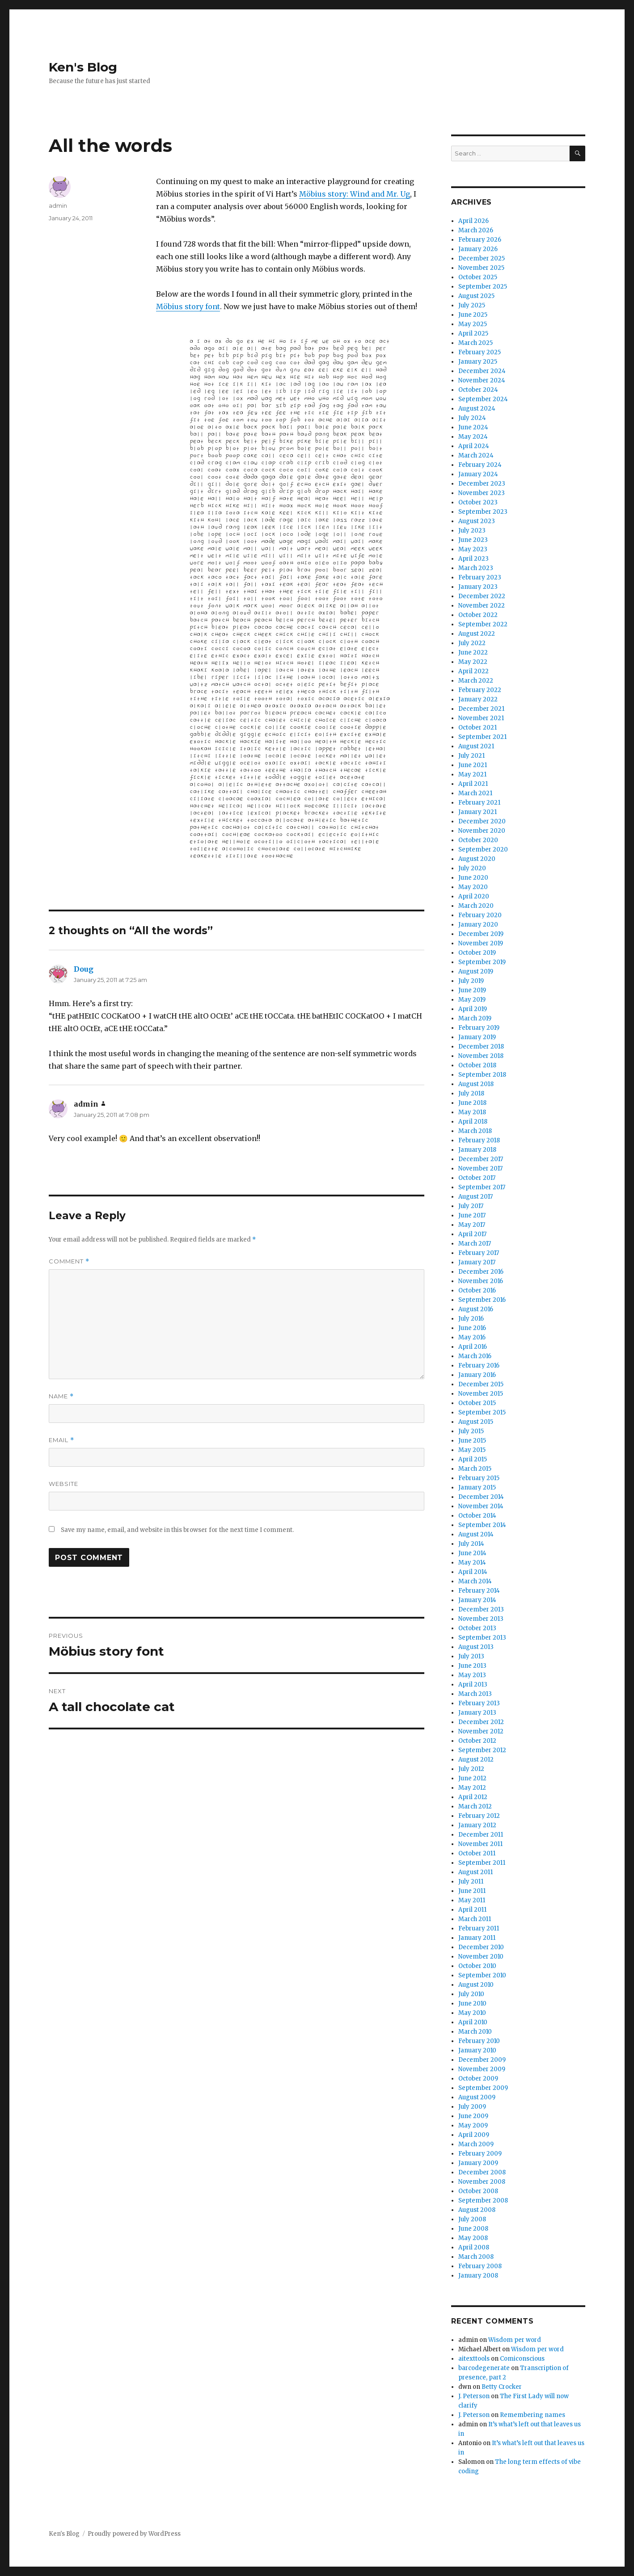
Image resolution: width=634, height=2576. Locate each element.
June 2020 (473, 877)
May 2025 (472, 324)
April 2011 (472, 1909)
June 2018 (472, 1103)
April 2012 (472, 1797)
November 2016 (480, 1281)
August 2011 (475, 1872)
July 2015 (471, 1431)
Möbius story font (188, 306)
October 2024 (478, 390)
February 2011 (478, 1928)
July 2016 (471, 1318)
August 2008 (476, 2210)
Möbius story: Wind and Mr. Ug (354, 193)
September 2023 (482, 512)
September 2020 (483, 849)
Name (61, 1396)
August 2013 (476, 1647)
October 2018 (477, 1065)
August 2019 (475, 971)
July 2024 (472, 418)
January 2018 (477, 1150)
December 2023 (481, 483)
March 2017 (474, 1243)
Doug (83, 969)
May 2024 (473, 437)
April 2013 (472, 1684)
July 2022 (472, 643)
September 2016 (482, 1300)
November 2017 (480, 1168)
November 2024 (481, 380)
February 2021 (479, 802)
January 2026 (478, 249)
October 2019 (477, 953)
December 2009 (482, 2060)
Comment (69, 1261)
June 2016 (472, 1328)
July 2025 (471, 305)
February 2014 (479, 1590)
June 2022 (473, 652)
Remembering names (532, 2415)
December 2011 (480, 1834)
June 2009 (473, 2116)
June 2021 (472, 765)
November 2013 (480, 1619)
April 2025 (473, 333)
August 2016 (475, 1309)
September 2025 (482, 286)
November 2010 (480, 1956)
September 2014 (482, 1525)
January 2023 (478, 587)
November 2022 (481, 605)
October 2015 (477, 1403)
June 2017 (472, 1215)
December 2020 (482, 821)
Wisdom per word (514, 2340)
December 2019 (480, 934)
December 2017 (480, 1159)
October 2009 (478, 2078)
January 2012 (477, 1825)
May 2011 (471, 1900)
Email (61, 1440)
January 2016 (477, 1375)
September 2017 (481, 1187)
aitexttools (474, 2358)
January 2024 (478, 474)
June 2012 (472, 1778)
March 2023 (475, 568)
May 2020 (473, 887)
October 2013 (477, 1628)
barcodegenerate (484, 2368)
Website (63, 1483)
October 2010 (477, 1966)
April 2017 (472, 1234)
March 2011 (474, 1919)
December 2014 (481, 1497)
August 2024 (476, 408)
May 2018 (472, 1112)
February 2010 (479, 2041)
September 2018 (482, 1074)
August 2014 (476, 1534)
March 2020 (476, 906)
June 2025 (472, 315)
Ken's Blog (83, 67)
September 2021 (482, 737)
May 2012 (472, 1787)
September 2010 (482, 1975)
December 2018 (481, 1046)
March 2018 (475, 1131)
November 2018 (480, 1056)
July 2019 (471, 981)
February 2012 (479, 1816)
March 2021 (475, 793)
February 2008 (480, 2266)
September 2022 (482, 624)
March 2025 (475, 343)
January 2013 (477, 1712)
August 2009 (476, 2097)
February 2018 (479, 1140)
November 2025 (481, 268)
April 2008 (473, 2247)
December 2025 (481, 258)
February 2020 (480, 915)
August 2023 (476, 521)
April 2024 (473, 446)
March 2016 (474, 1356)
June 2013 (472, 1666)
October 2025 (477, 277)
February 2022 (479, 690)
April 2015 (472, 1459)
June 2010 (472, 2003)
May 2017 (471, 1225)
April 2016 (472, 1347)
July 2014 (471, 1544)
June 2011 (472, 1891)
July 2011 (470, 1881)
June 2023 (473, 540)
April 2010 (472, 2022)
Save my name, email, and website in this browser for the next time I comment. (177, 1530)
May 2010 (472, 2013)
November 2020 (481, 831)
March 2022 (475, 680)
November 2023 (481, 493)
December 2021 (481, 709)
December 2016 (480, 1271)
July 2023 (472, 530)
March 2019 (474, 1018)
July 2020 (472, 868)
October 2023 (478, 502)
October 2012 (477, 1741)
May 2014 (472, 1562)
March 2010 (475, 2031)
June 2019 (472, 990)
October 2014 (477, 1515)
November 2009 (481, 2069)
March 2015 (474, 1469)
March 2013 (475, 1694)
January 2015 (477, 1487)
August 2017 (475, 1196)
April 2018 (472, 1121)
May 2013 (472, 1675)
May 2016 (472, 1337)
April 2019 (472, 1009)
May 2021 (472, 774)
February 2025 (479, 352)
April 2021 (473, 784)
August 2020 (476, 859)
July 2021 (471, 755)
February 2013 (479, 1703)
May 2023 (472, 549)
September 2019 (482, 962)
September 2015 (482, 1412)
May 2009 (473, 2125)
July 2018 (471, 1093)
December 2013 (481, 1609)
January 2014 (477, 1600)
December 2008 (482, 2172)
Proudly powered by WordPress (134, 2534)
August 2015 (475, 1422)
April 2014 (472, 1572)
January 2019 (477, 1037)
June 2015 (472, 1440)
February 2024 (480, 465)
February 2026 (479, 239)
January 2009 (478, 2163)
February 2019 (478, 1028)
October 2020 (478, 840)
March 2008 (476, 2257)
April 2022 (473, 671)
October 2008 (478, 2191)
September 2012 (482, 1750)
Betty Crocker (502, 2387)
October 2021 (477, 727)
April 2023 (473, 558)
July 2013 (471, 1656)
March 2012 (475, 1806)
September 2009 (483, 2088)
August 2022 (476, 634)
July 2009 (472, 2106)
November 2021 (481, 718)
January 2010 (477, 2050)
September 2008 (483, 2200)
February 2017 (478, 1253)
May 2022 (472, 662)
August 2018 (476, 1084)
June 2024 (473, 427)
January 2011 (476, 1938)
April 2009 (473, 2135)
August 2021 (476, 746)
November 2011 (480, 1844)
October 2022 (478, 615)
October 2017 (476, 1178)
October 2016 (477, 1290)
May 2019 (472, 999)
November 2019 (480, 943)
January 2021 (477, 812)
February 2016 (478, 1365)
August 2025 (476, 296)
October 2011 (476, 1853)
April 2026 (473, 221)
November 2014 (480, 1506)
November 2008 (481, 2182)
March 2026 (475, 230)
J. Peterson (474, 2396)
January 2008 (478, 2275)
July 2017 (470, 1206)
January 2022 (478, 699)
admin (58, 205)
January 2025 (477, 361)
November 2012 (480, 1731)
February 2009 (480, 2153)
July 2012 (471, 1769)
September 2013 (482, 1637)
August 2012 (476, 1759)
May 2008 (473, 2238)
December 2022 (481, 596)
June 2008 (473, 2228)
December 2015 (480, 1384)
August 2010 (476, 1985)
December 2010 (481, 1947)
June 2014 (472, 1553)
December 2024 (482, 371)
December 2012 (481, 1722)
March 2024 (476, 455)
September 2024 (483, 399)
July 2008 (472, 2219)
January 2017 (476, 1262)
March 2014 (475, 1581)
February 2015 (478, 1478)
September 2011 (481, 1863)
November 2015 (480, 1393)
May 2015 (472, 1450)
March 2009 (476, 2144)
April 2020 (473, 896)
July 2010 (471, 1994)
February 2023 (479, 577)
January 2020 (478, 924)
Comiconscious (522, 2358)
